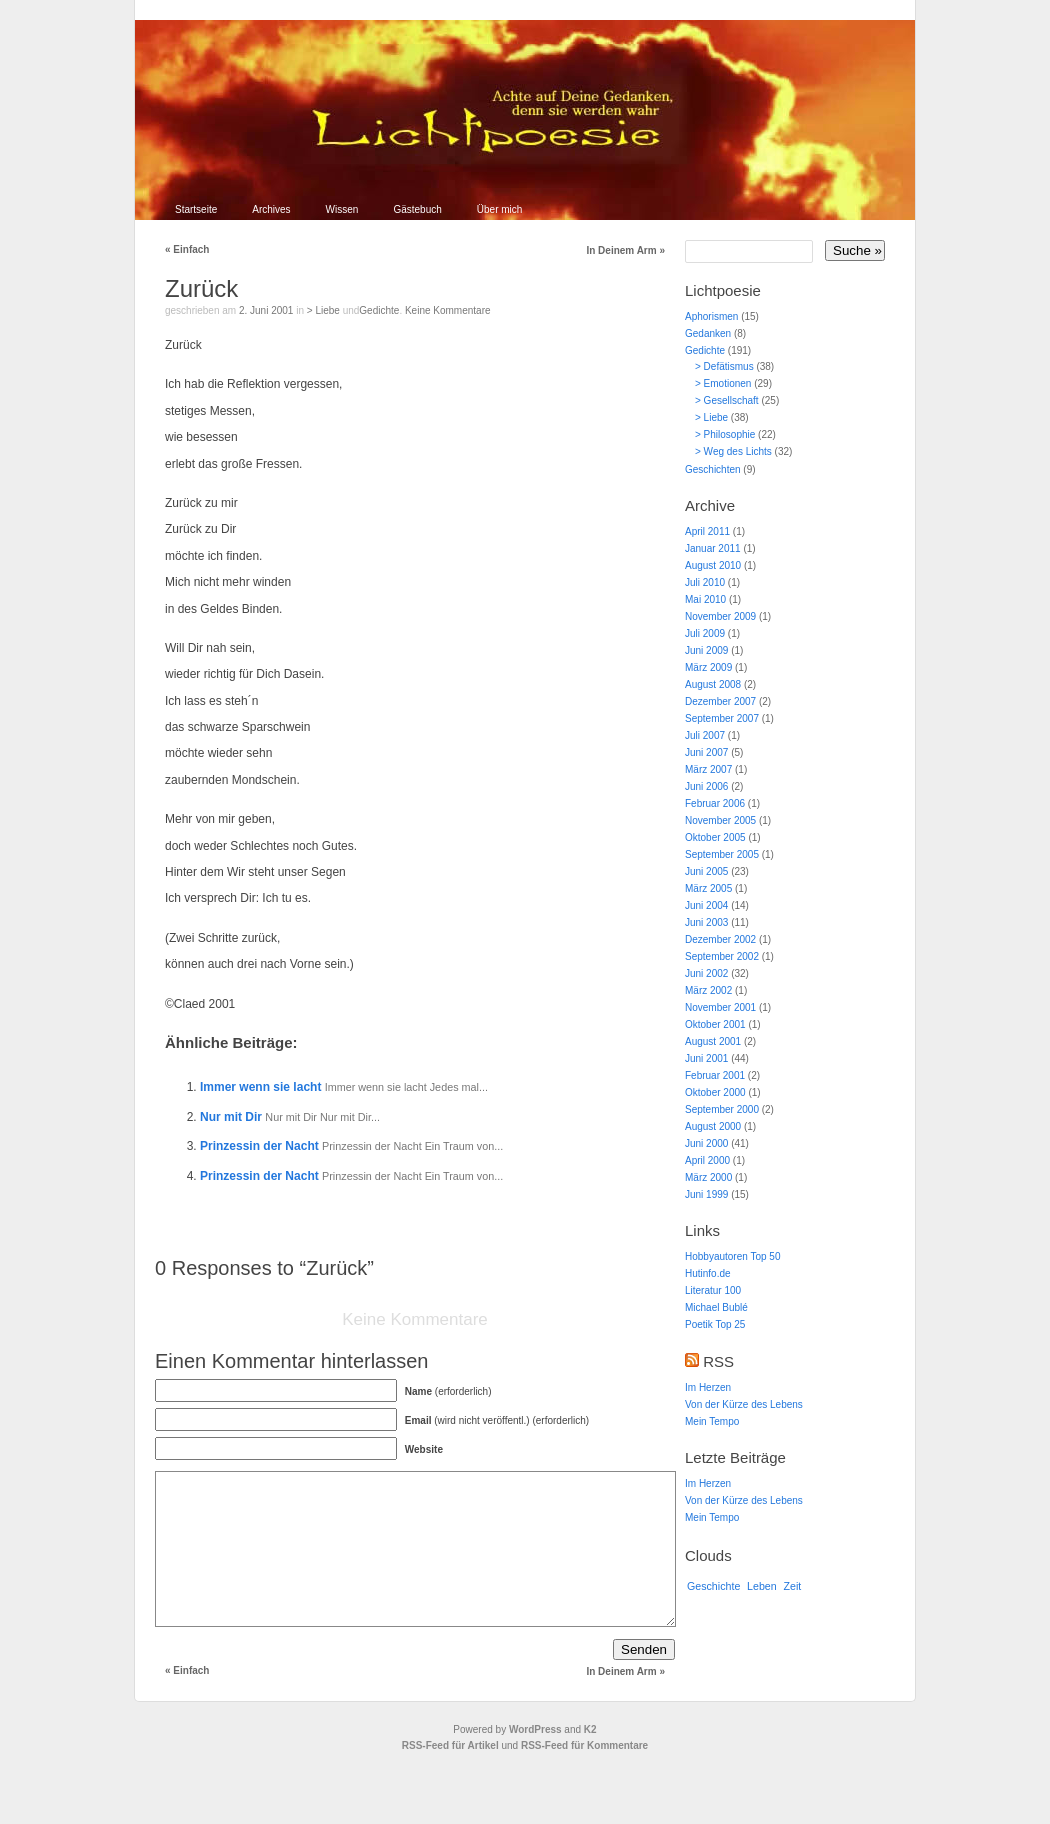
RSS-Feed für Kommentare (584, 1775)
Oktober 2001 (715, 1024)
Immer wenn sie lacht (262, 1087)
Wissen (342, 209)
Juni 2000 (706, 1143)
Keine (448, 310)
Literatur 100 (713, 1290)
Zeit (793, 1586)
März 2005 (708, 888)
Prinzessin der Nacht (261, 1146)
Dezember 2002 (720, 939)
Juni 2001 (706, 1058)
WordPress (535, 1759)
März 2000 (708, 1177)
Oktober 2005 (715, 837)
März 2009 (708, 667)
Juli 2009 (705, 633)
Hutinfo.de (708, 1273)
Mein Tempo (712, 1421)
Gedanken (708, 333)
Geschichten (713, 469)
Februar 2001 (715, 1075)
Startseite (196, 209)
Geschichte (713, 1586)
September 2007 (722, 718)
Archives (271, 209)
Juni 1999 (706, 1194)
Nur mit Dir (232, 1117)
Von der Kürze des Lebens (744, 1404)
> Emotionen (723, 383)
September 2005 (722, 854)
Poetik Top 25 (715, 1324)
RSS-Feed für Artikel (450, 1775)
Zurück (201, 288)
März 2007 (708, 769)
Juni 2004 (706, 905)
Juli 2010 (705, 582)
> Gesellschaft (727, 400)
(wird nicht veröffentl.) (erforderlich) (497, 1420)
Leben (762, 1586)
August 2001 (713, 1041)
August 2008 (713, 684)
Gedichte (379, 310)
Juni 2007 (706, 752)
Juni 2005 (706, 871)
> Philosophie (725, 434)
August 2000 (713, 1126)
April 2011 (707, 531)
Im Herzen (708, 1387)
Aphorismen (711, 316)
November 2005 (720, 820)
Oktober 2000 (715, 1092)
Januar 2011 (713, 548)
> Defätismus (724, 366)
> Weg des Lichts (733, 451)
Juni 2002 (706, 973)
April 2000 (707, 1160)
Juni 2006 (706, 786)
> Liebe (323, 310)
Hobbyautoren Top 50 (732, 1256)
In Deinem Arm (625, 250)
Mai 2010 (705, 599)
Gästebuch (417, 209)
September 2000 (722, 1109)
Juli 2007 (705, 735)
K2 (590, 1759)
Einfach (187, 249)
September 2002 (722, 956)
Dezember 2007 (720, 701)
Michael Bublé (716, 1307)
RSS (718, 1361)
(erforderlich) (448, 1391)
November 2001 (720, 1007)
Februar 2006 (715, 803)
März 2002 (708, 990)
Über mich (500, 209)
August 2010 (713, 565)
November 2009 (720, 616)
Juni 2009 (706, 650)
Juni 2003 (706, 922)
